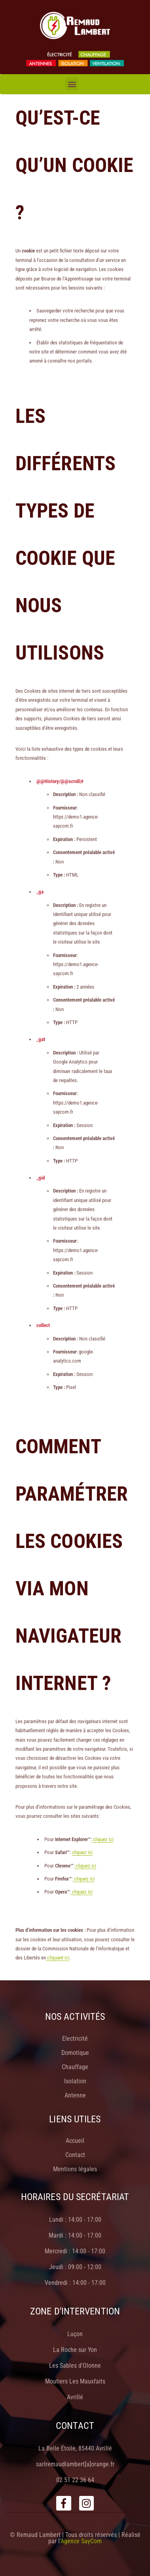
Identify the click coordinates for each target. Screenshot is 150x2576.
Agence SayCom (81, 2541)
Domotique (75, 2052)
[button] (71, 83)
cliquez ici (103, 1839)
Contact (75, 2155)
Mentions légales (75, 2169)
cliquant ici (57, 1958)
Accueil (75, 2140)
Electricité (75, 2038)
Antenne (75, 2095)
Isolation (75, 2081)
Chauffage (75, 2067)
